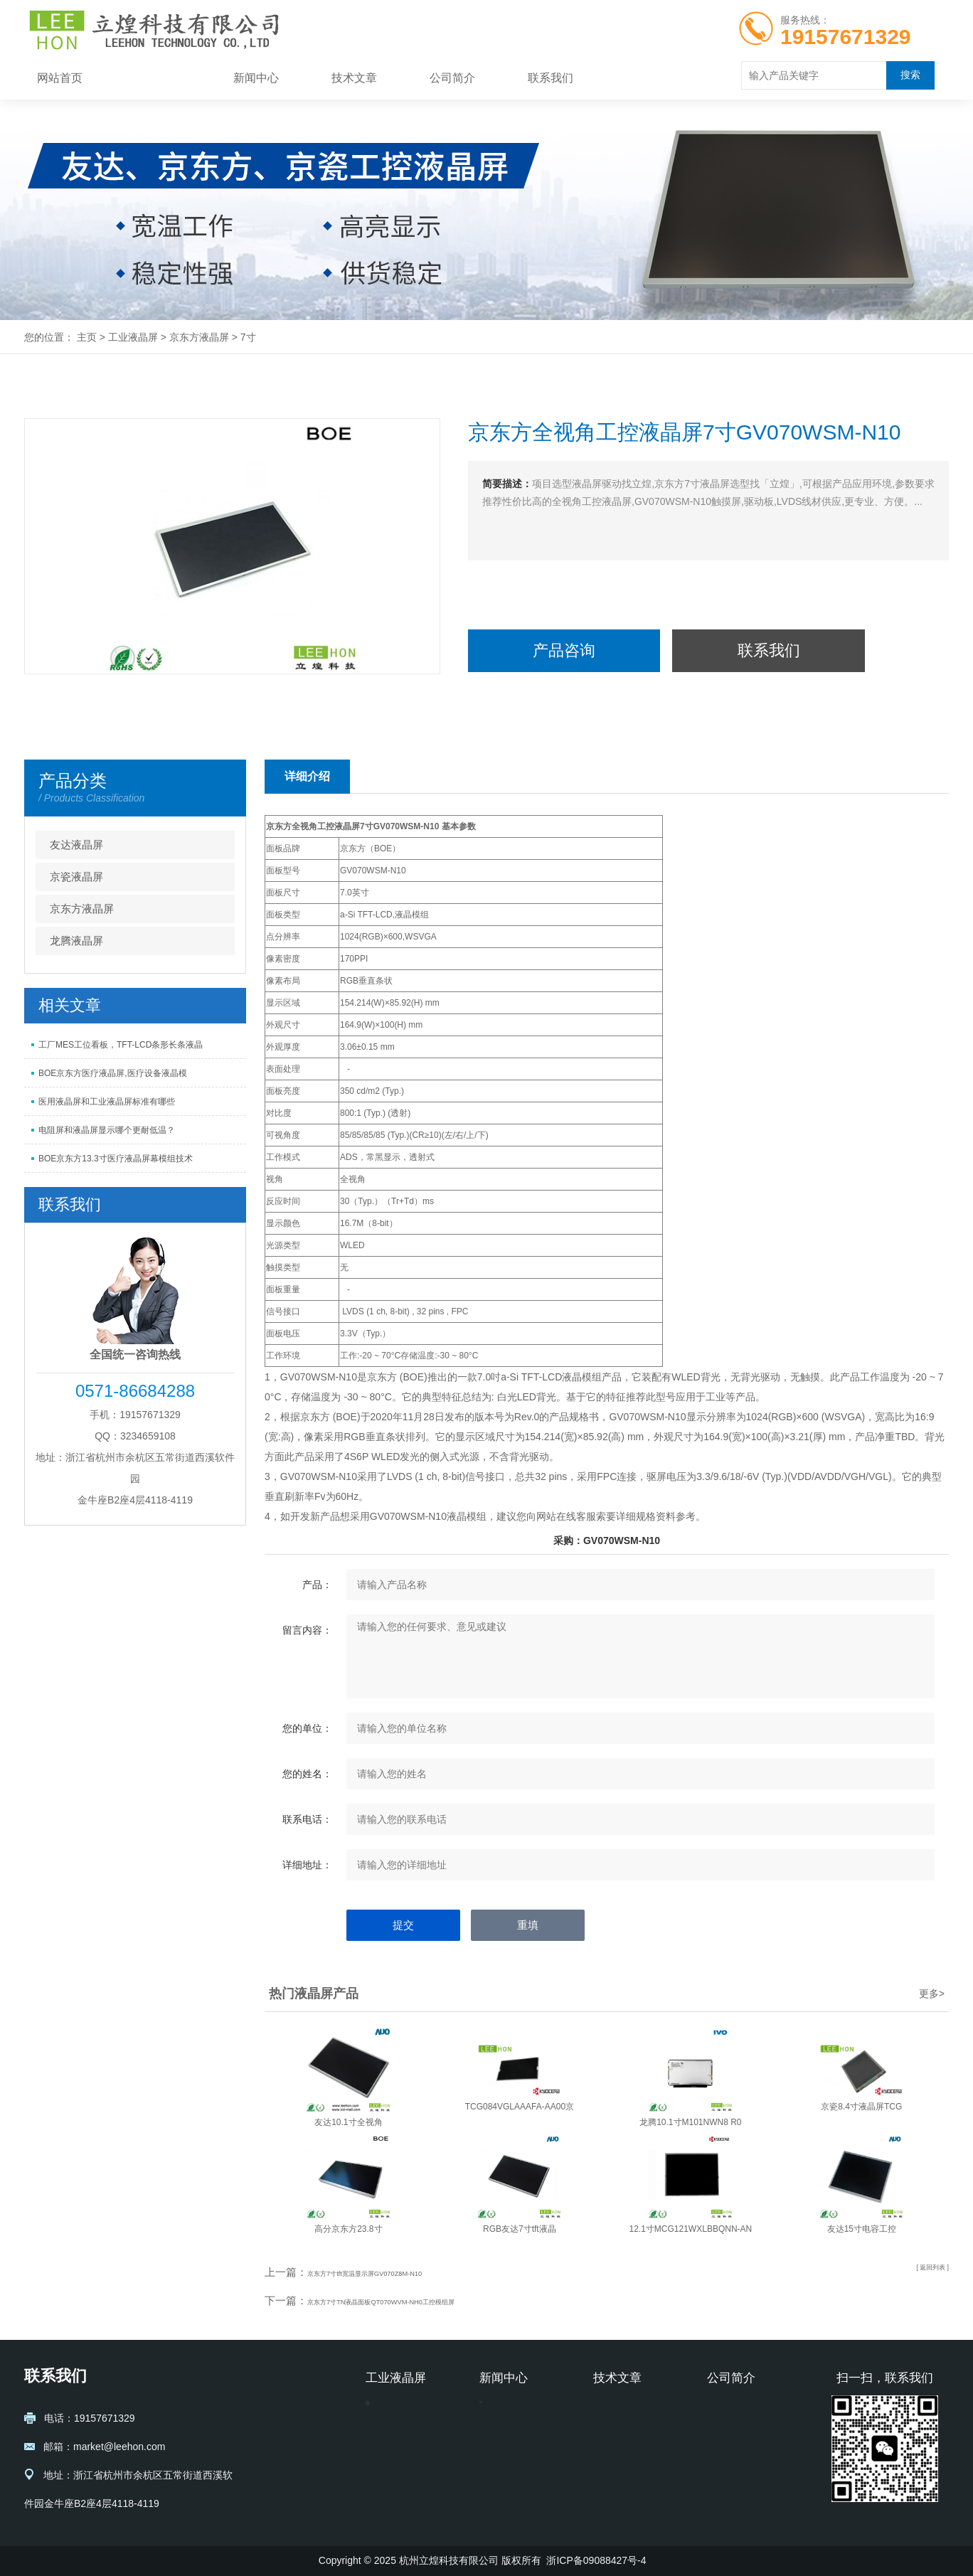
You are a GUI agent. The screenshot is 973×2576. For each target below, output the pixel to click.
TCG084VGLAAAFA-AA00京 (519, 2107)
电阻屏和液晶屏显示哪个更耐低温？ (106, 1130)
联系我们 (550, 78)
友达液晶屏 (76, 845)
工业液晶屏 (157, 78)
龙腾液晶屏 (76, 941)
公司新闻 (499, 2433)
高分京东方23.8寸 (348, 2229)
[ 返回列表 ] (923, 2271)
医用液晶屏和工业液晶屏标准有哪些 (106, 1102)
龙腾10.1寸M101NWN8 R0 (690, 2122)
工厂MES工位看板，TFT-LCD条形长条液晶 (120, 1045)
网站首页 (60, 78)
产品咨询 (564, 650)
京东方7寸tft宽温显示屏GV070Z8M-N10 (401, 2272)
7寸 (248, 337)
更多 (932, 1993)
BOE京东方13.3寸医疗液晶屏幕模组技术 (115, 1159)
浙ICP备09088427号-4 (596, 2560)
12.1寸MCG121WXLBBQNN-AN (691, 2229)
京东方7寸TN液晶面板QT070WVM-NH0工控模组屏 (428, 2300)
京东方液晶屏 (199, 337)
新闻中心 (256, 78)
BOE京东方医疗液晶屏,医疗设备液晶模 (112, 1073)
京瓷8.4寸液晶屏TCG (861, 2107)
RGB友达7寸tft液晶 (519, 2229)
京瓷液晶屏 (76, 877)
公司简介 (452, 78)
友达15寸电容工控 (861, 2229)
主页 (87, 337)
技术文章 (354, 78)
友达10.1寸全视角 (348, 2122)
